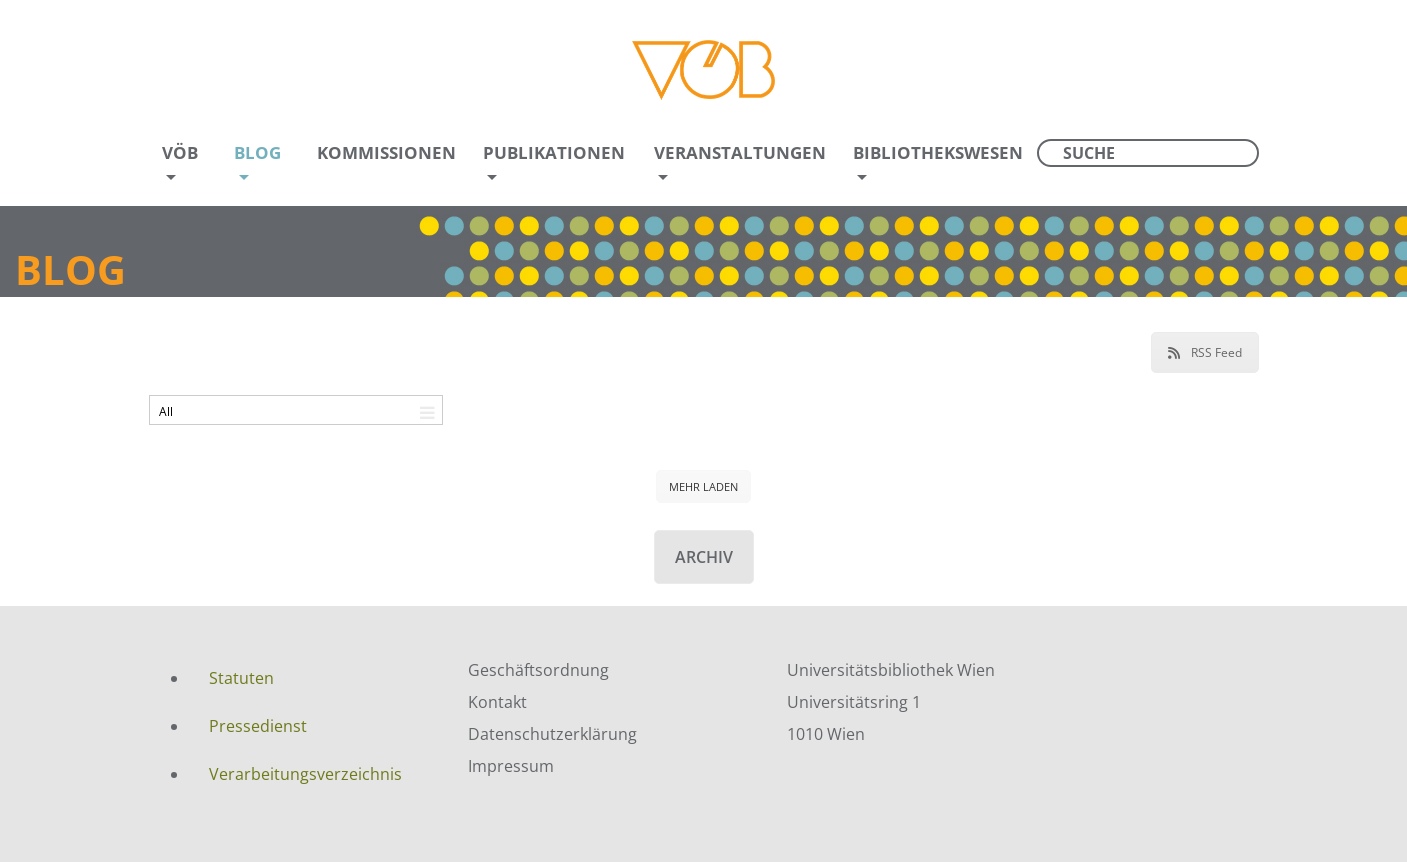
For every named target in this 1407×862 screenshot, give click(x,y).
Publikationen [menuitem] (554, 152)
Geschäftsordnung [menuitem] (538, 670)
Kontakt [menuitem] (497, 702)
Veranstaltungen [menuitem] (740, 152)
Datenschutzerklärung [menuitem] (552, 734)
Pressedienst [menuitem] (258, 726)
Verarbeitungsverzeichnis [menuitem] (305, 774)
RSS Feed (1205, 352)
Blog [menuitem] (257, 152)
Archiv (704, 557)
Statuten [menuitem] (241, 678)
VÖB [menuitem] (180, 152)
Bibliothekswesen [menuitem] (938, 152)
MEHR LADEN (703, 486)
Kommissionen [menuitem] (386, 152)
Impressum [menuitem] (511, 766)
